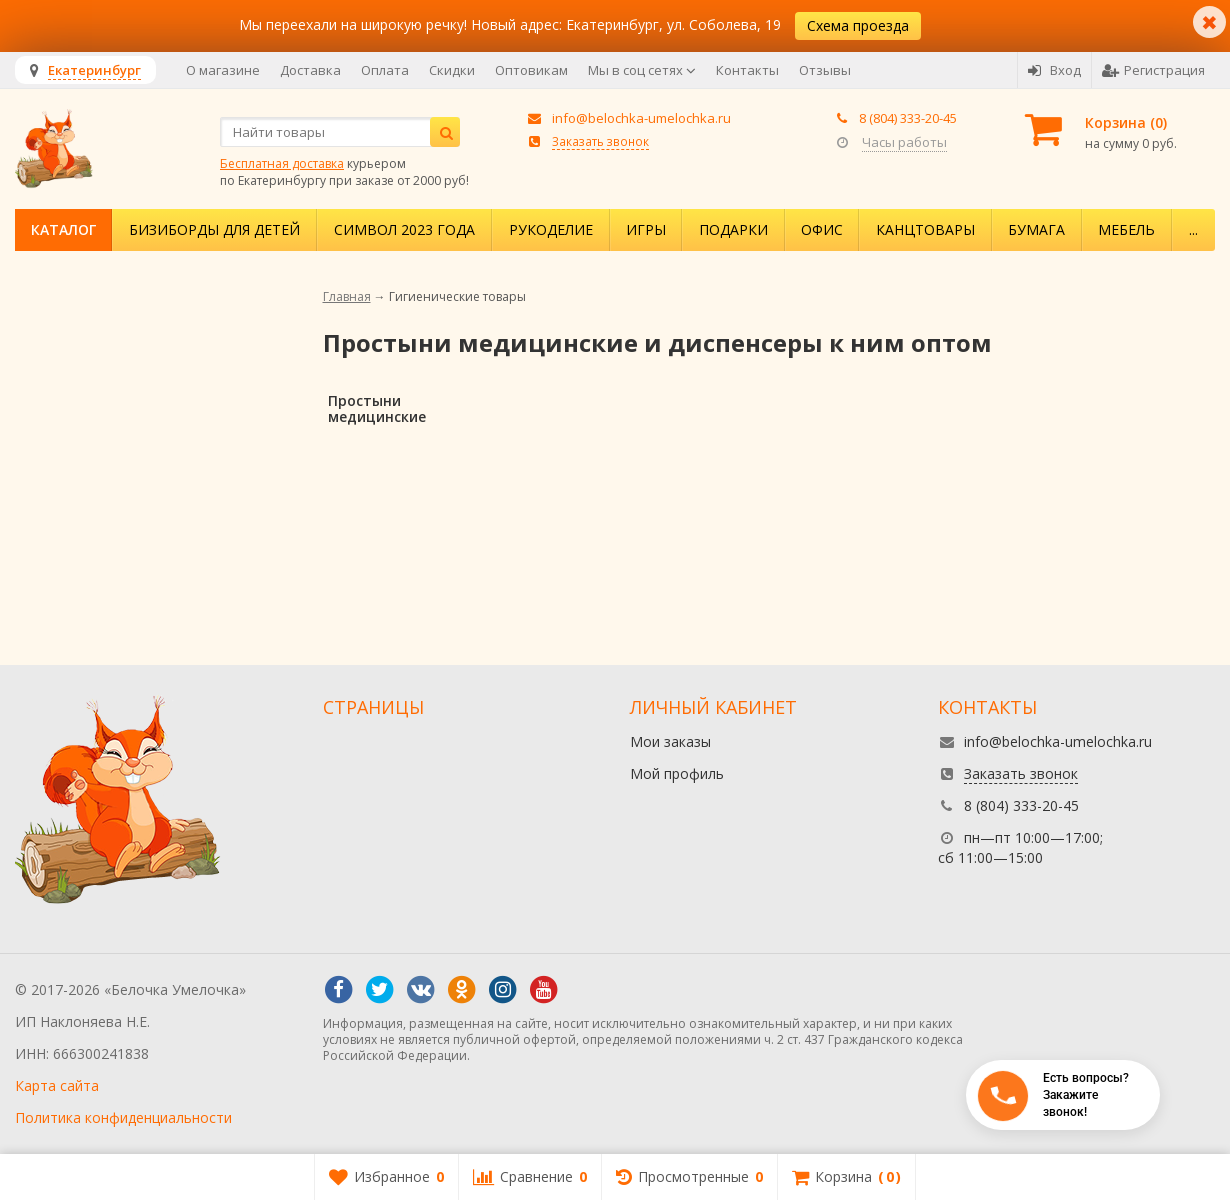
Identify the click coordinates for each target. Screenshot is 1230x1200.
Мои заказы (670, 741)
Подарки (733, 229)
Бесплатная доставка (282, 163)
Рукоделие (551, 229)
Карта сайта (57, 1085)
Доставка (310, 70)
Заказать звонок (600, 141)
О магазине (223, 70)
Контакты (747, 70)
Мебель (1126, 229)
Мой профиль (677, 773)
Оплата (385, 70)
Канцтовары (925, 229)
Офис (822, 229)
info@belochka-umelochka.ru (641, 118)
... (1193, 229)
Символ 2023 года (404, 229)
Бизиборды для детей (214, 229)
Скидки (452, 70)
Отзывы (825, 70)
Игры (646, 229)
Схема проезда (858, 25)
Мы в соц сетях (642, 70)
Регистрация (1153, 70)
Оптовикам (531, 70)
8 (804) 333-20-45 (908, 118)
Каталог (63, 229)
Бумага (1036, 229)
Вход (1054, 70)
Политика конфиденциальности (123, 1117)
